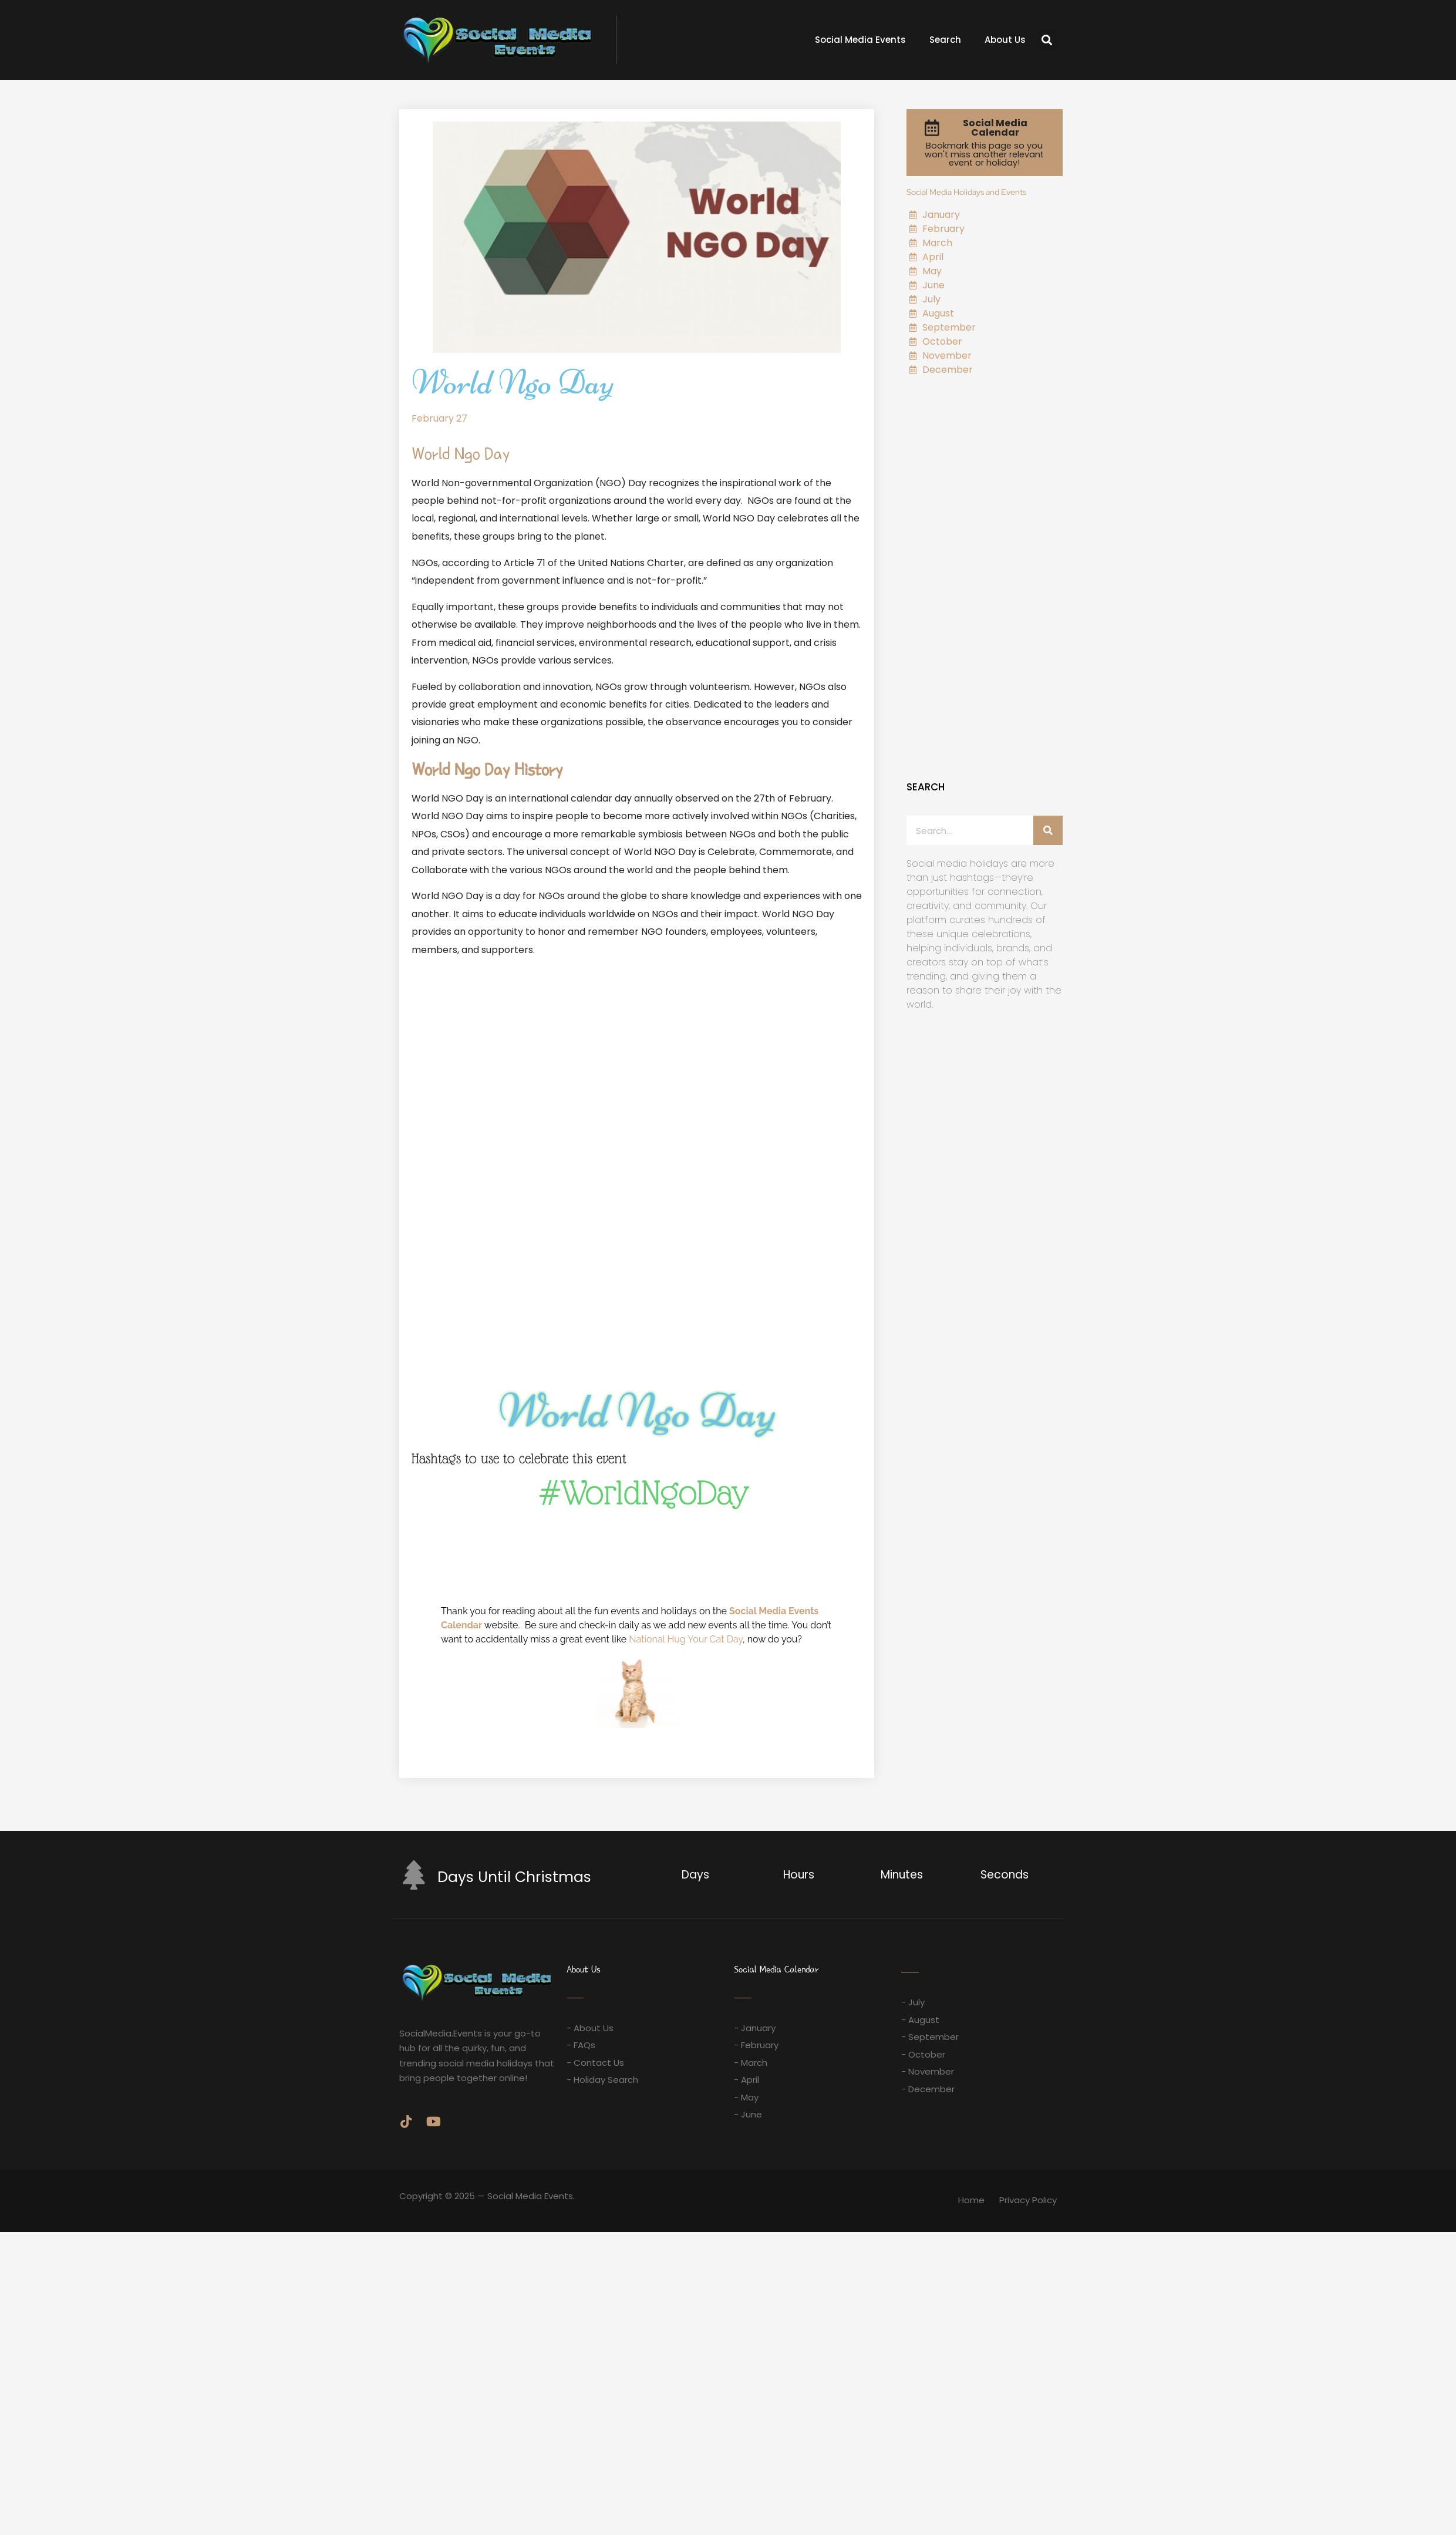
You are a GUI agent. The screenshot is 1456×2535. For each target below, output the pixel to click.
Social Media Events (860, 39)
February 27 (439, 418)
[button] (1047, 40)
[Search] (1048, 830)
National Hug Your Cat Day (686, 1639)
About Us (1005, 39)
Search (945, 39)
